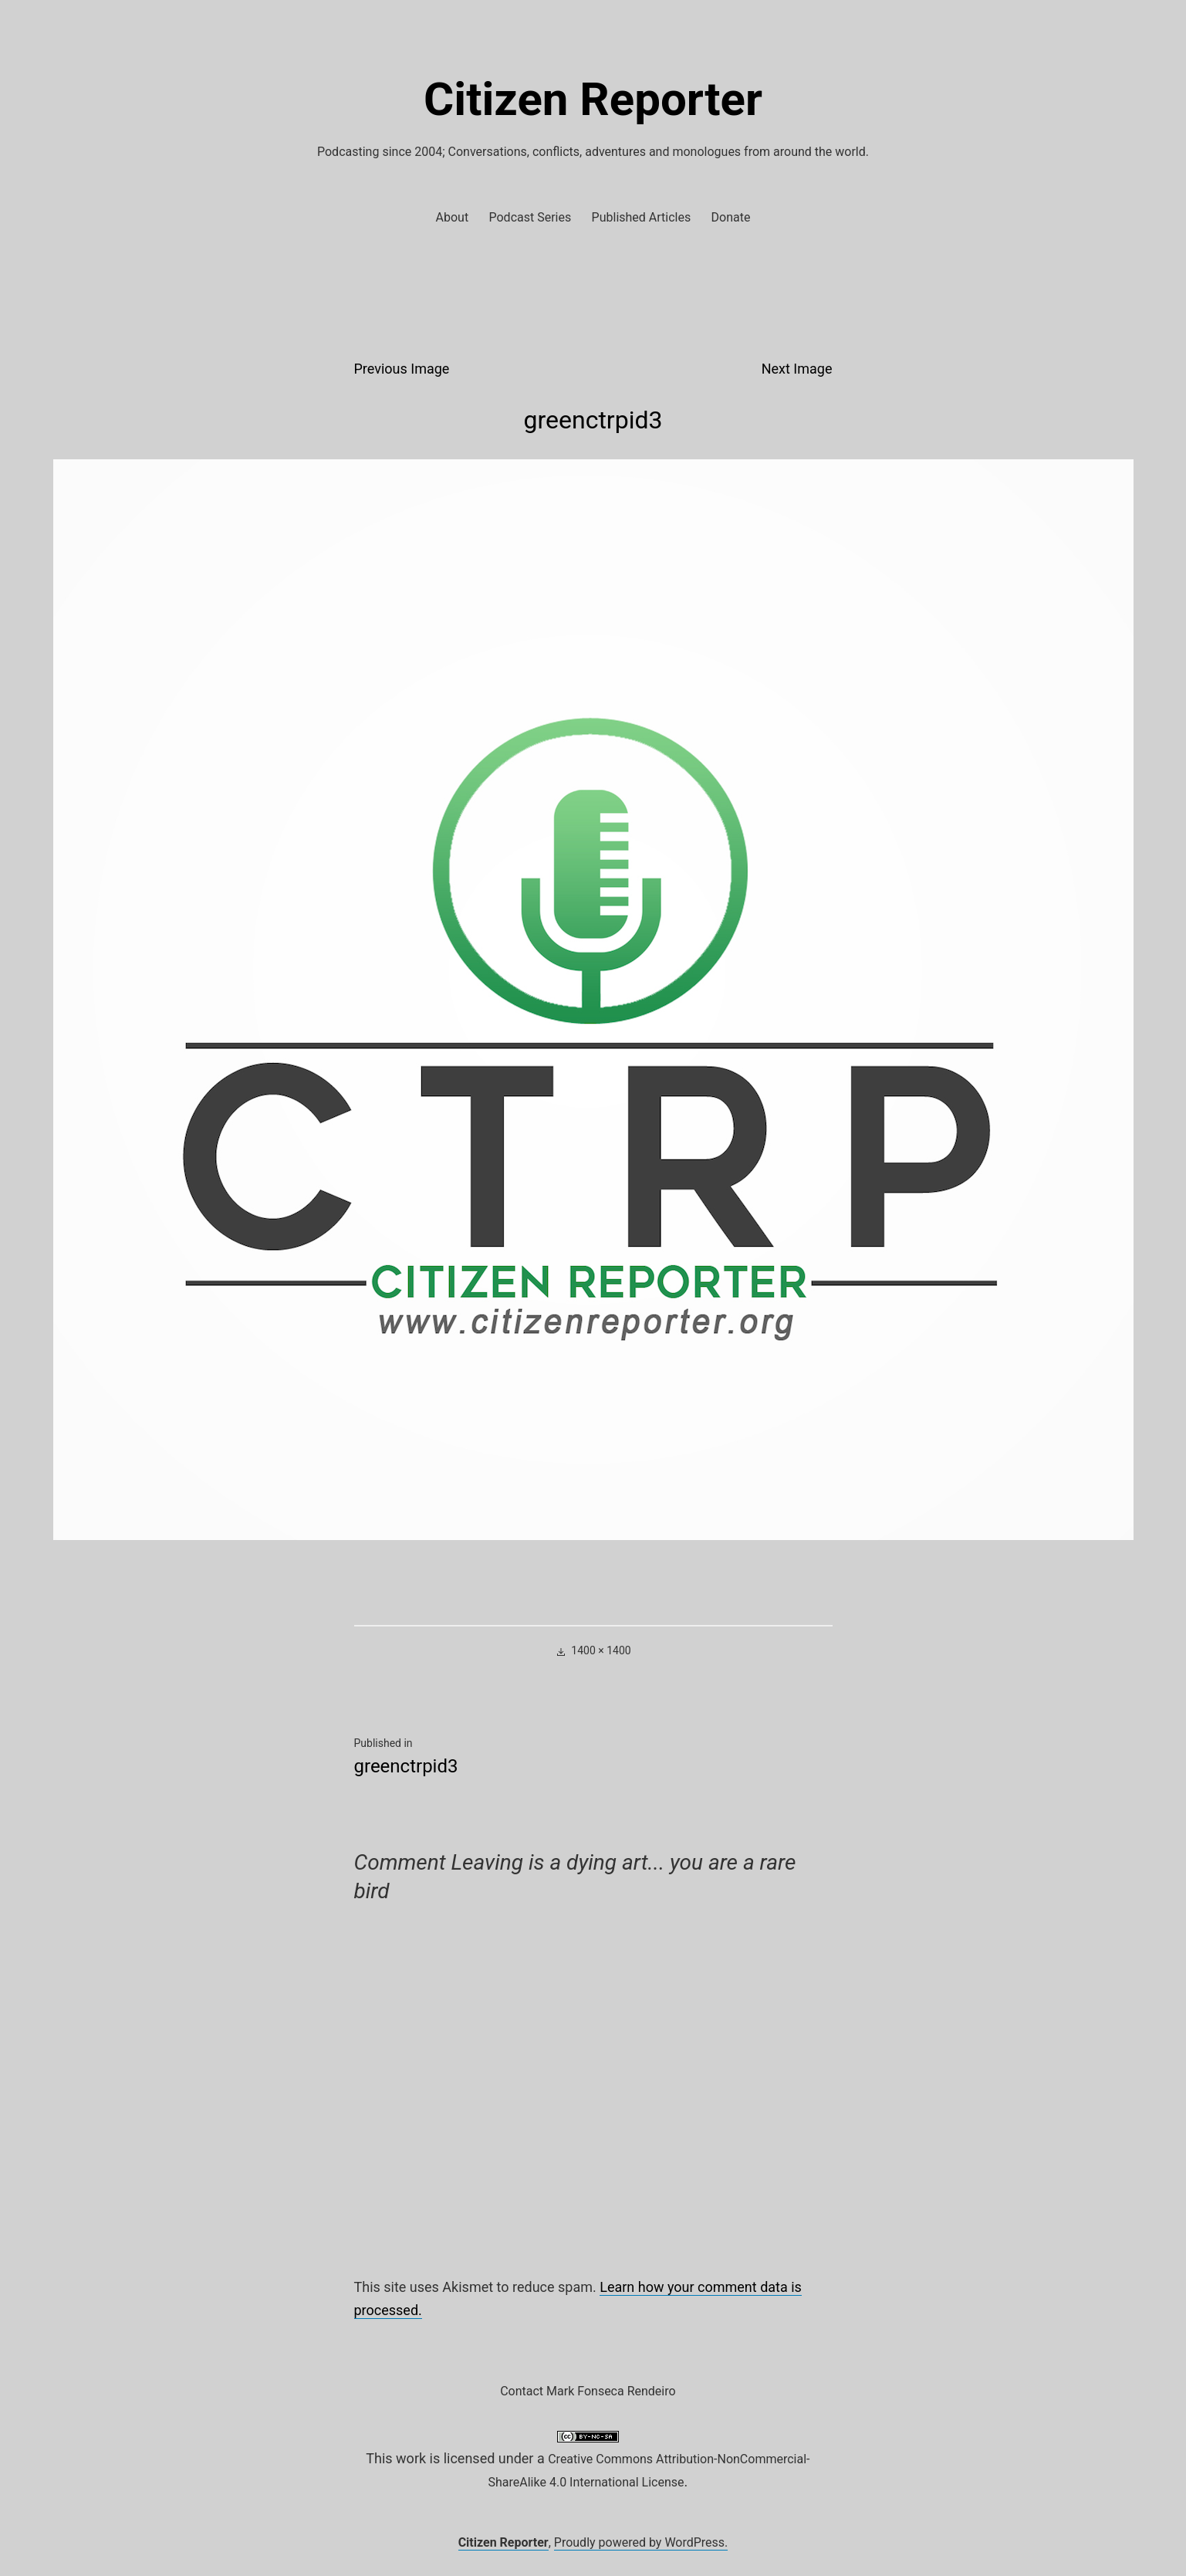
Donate (731, 217)
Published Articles (641, 217)
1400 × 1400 (600, 1650)
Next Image (797, 369)
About (452, 217)
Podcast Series (530, 217)
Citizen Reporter (593, 99)
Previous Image (402, 369)
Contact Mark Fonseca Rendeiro (587, 2391)
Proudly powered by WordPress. (641, 2542)
